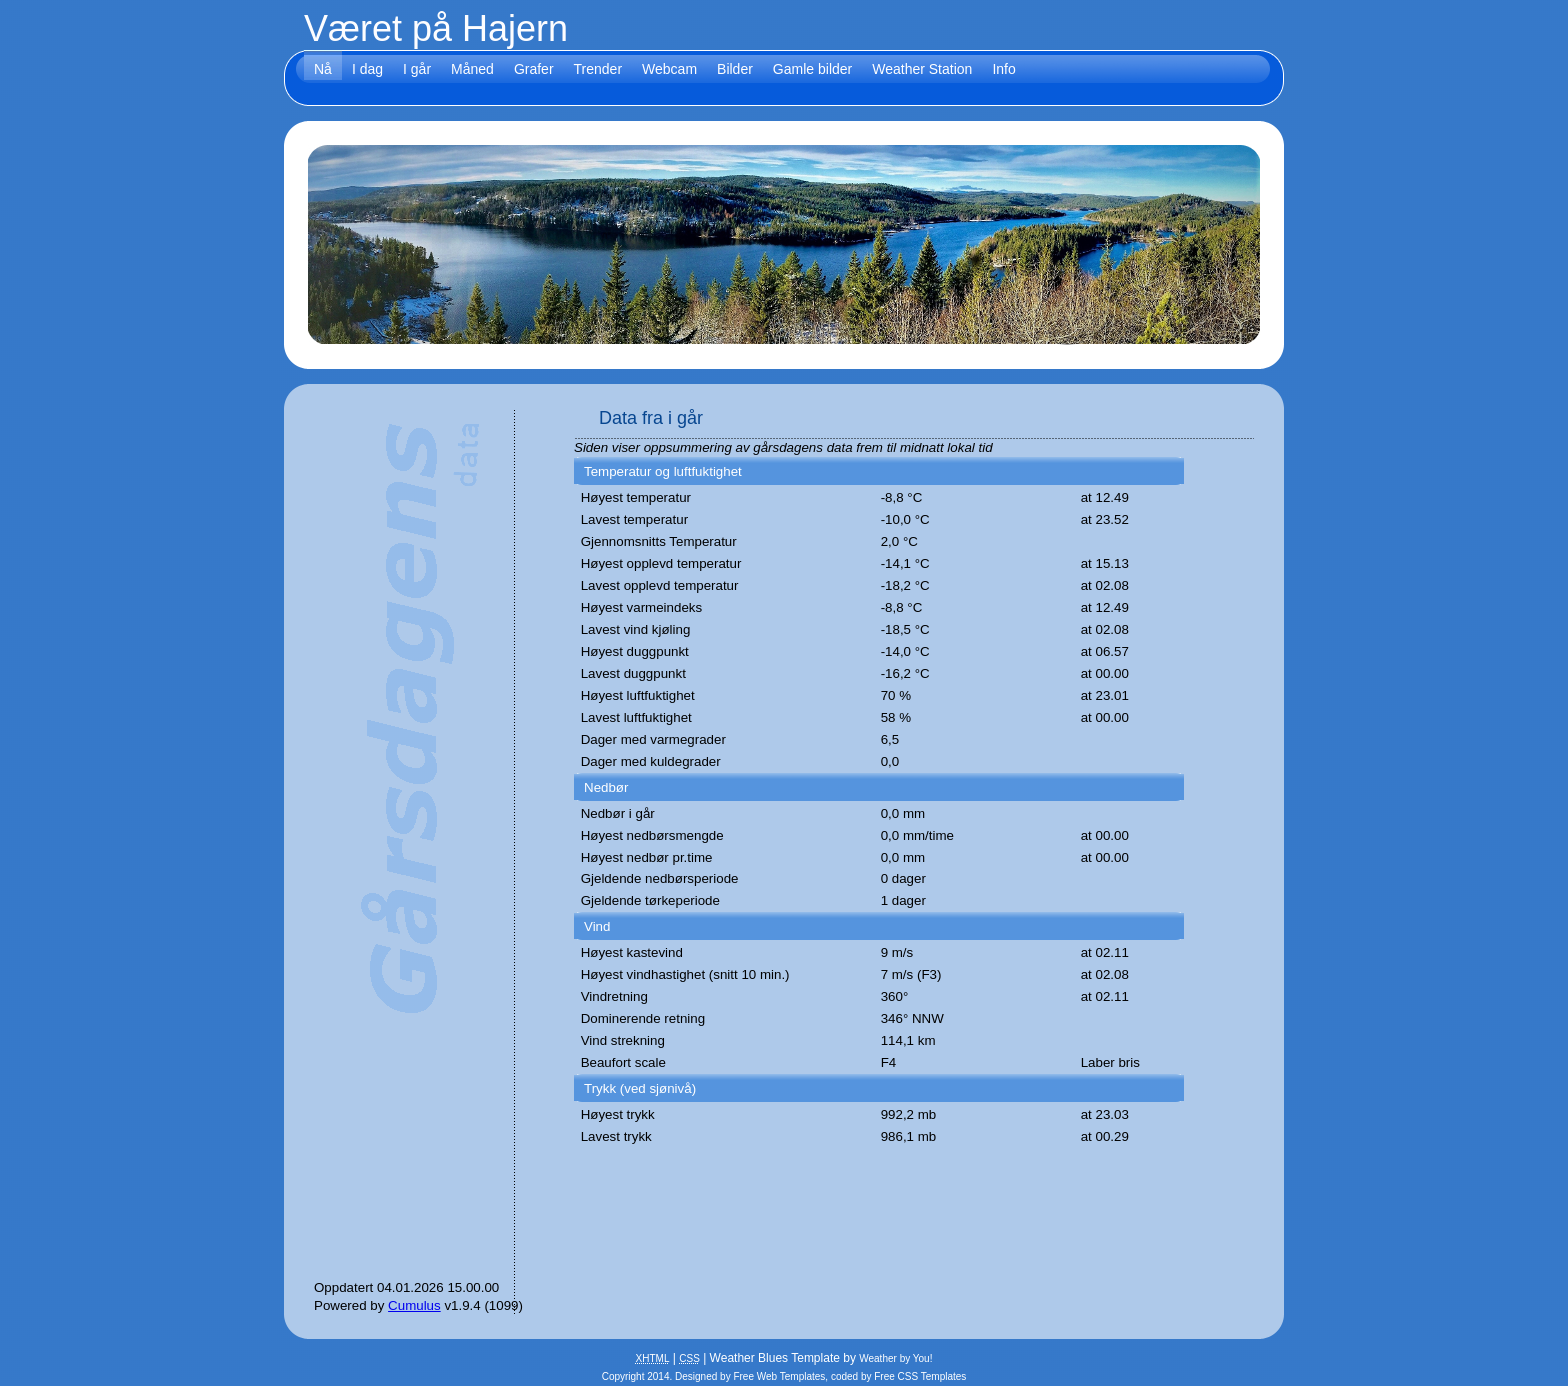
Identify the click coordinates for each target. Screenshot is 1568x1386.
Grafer (534, 69)
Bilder (735, 69)
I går (417, 69)
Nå (323, 69)
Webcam (669, 69)
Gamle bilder (812, 69)
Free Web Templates (779, 1376)
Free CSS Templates (920, 1376)
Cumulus (414, 1305)
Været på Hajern (436, 28)
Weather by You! (895, 1358)
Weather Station (922, 69)
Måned (472, 69)
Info (1003, 69)
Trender (598, 69)
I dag (367, 69)
